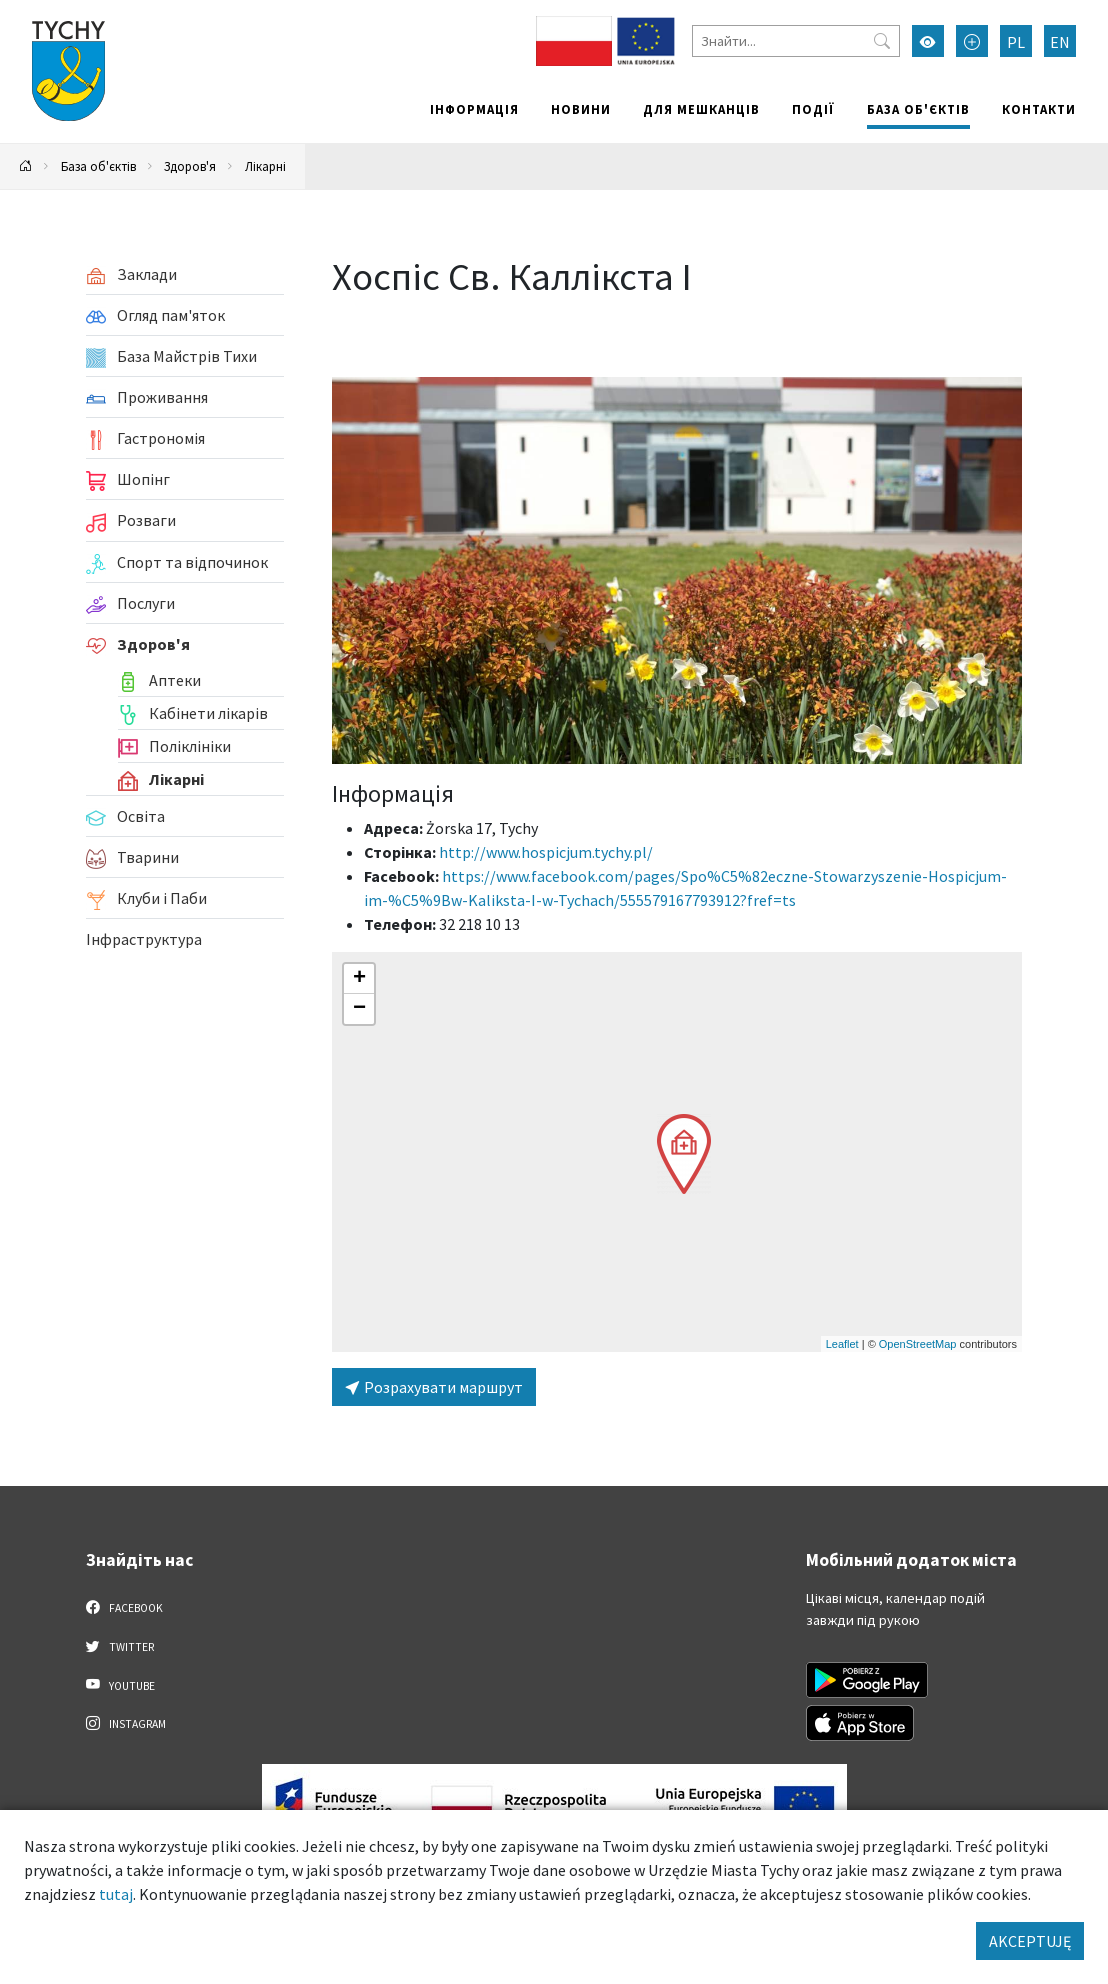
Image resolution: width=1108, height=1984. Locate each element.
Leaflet (842, 1344)
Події (813, 109)
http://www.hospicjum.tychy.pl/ (546, 852)
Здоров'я (190, 166)
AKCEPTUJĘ (1030, 1941)
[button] (684, 1154)
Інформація (474, 109)
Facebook (124, 1607)
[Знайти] (796, 41)
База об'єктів (918, 109)
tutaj (116, 1894)
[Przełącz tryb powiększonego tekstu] (972, 41)
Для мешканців (701, 109)
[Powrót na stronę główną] (26, 166)
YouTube (120, 1685)
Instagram (126, 1723)
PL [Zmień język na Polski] (1016, 42)
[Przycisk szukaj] (882, 41)
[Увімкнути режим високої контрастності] (928, 41)
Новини (581, 109)
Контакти (1039, 109)
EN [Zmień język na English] (1060, 42)
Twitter (120, 1646)
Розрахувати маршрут (434, 1387)
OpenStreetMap (918, 1344)
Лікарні (265, 166)
